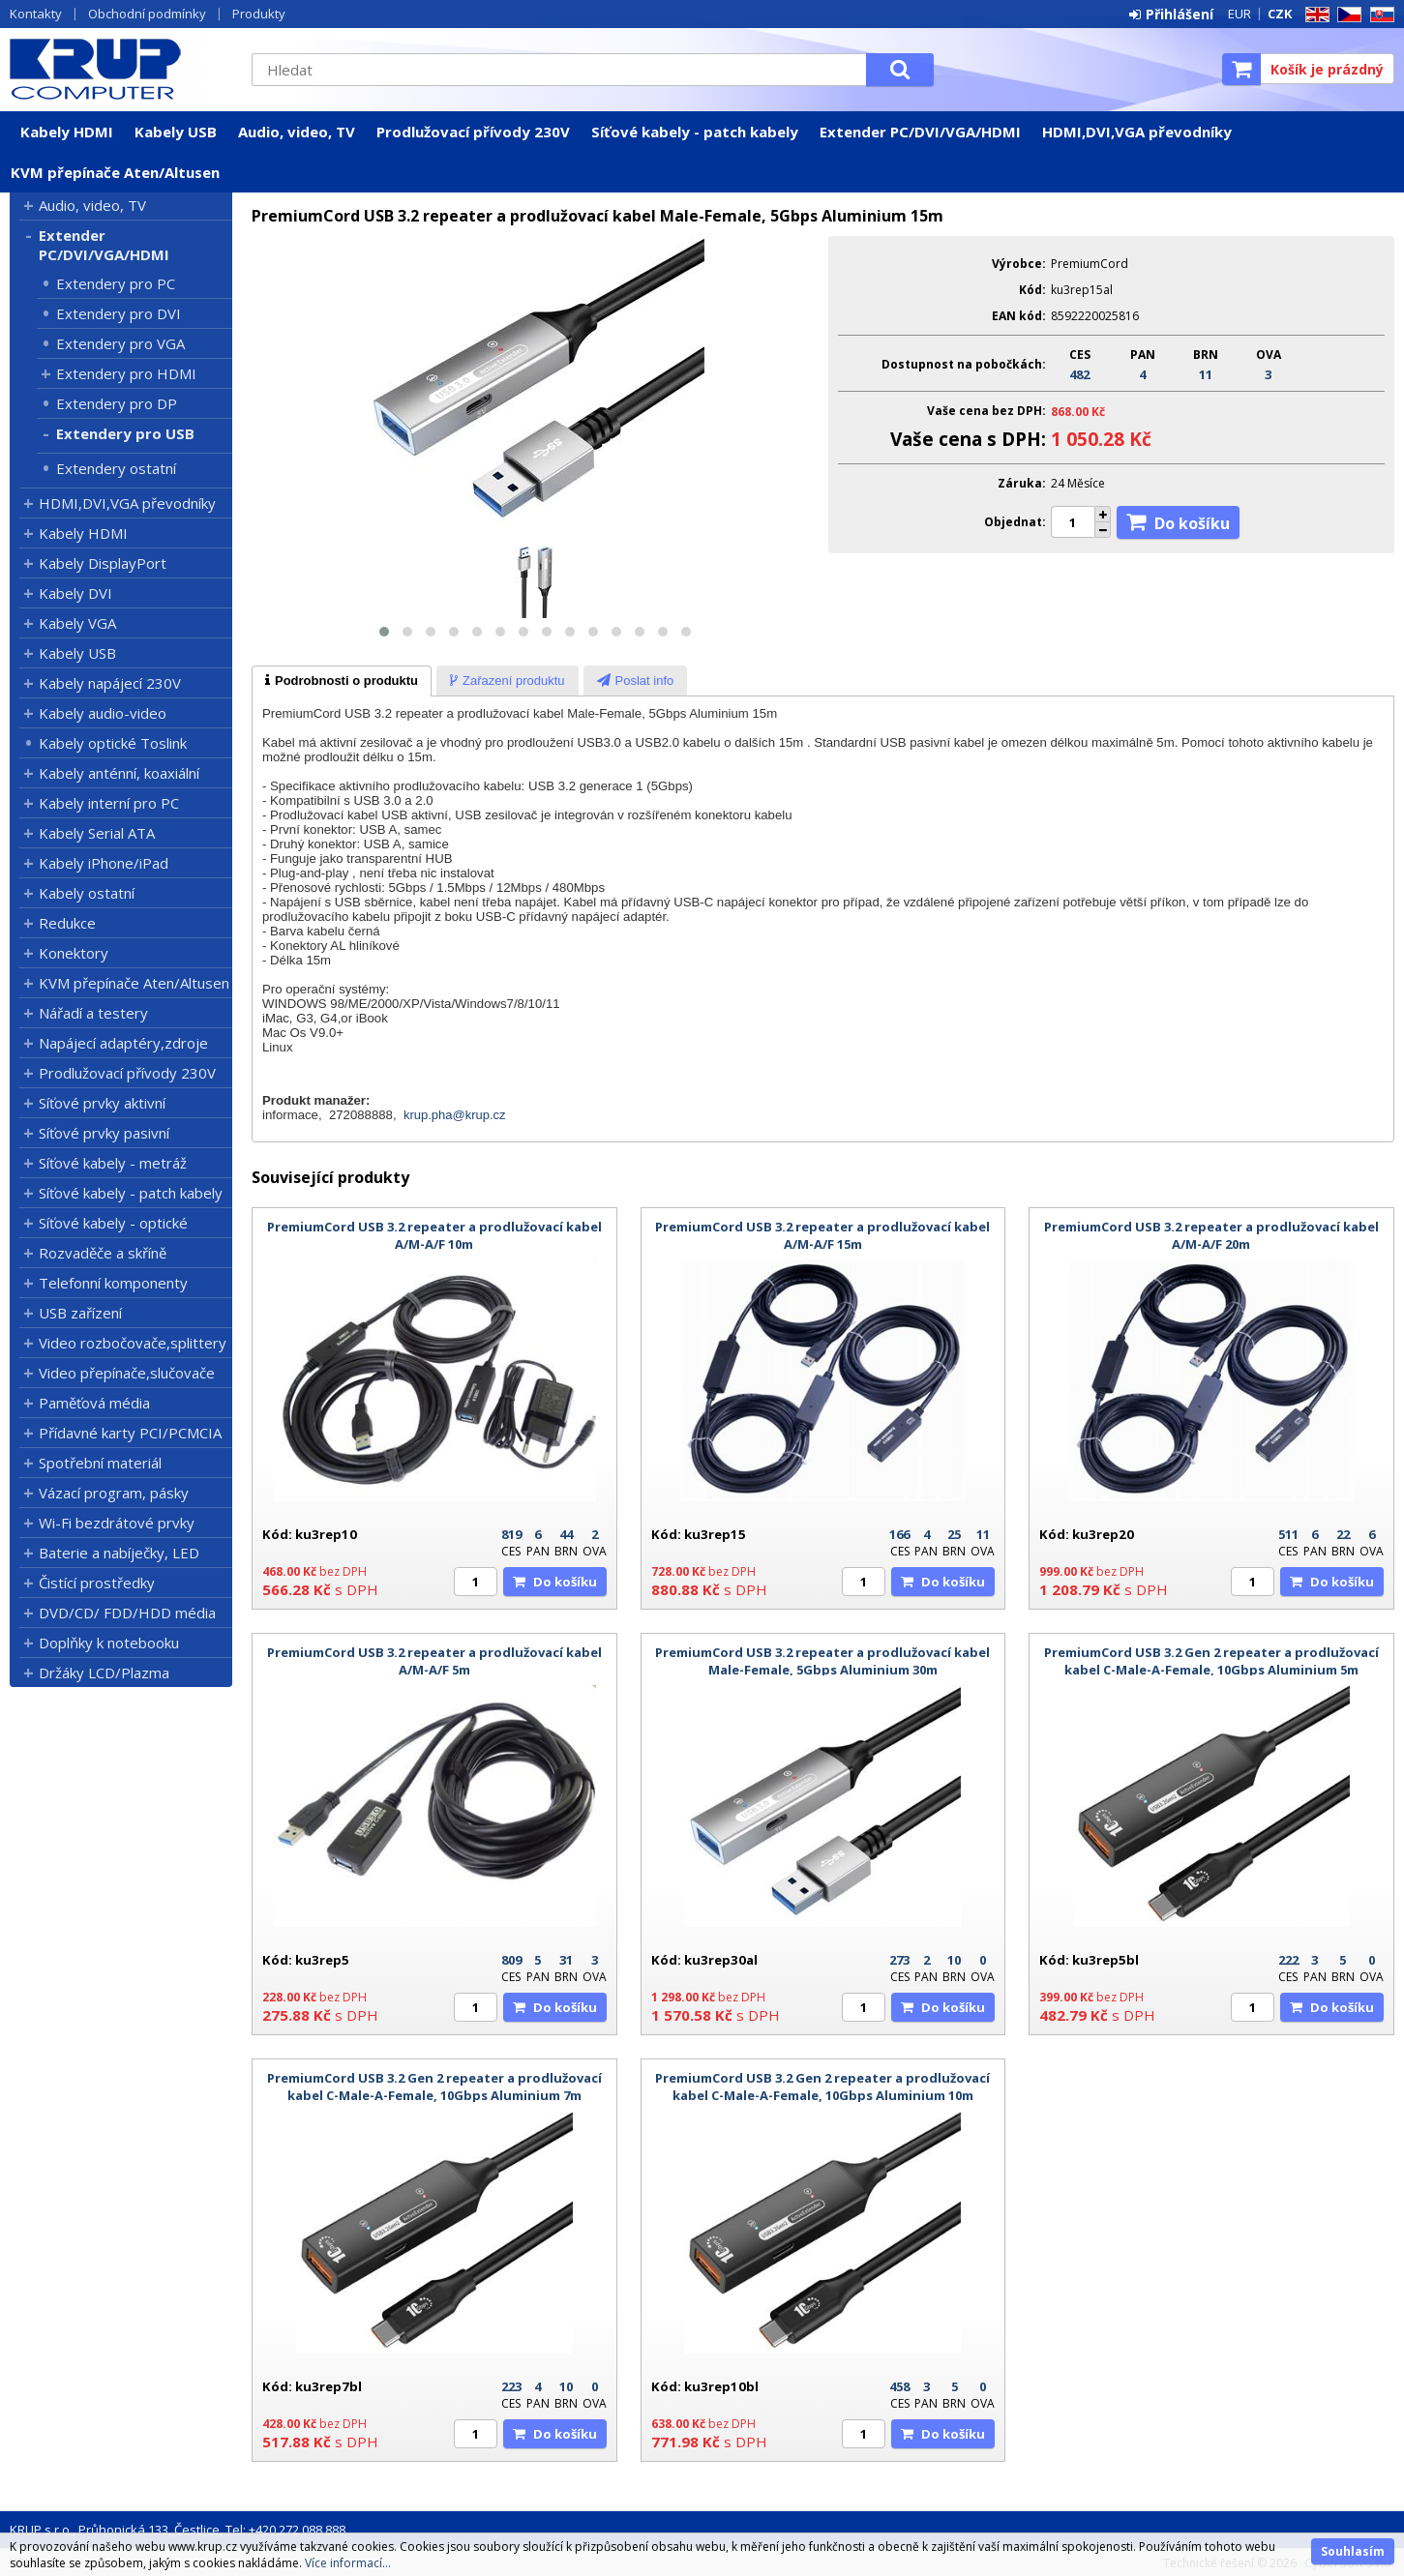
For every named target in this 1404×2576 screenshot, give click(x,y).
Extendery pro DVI (118, 313)
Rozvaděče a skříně (102, 1252)
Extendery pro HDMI (126, 373)
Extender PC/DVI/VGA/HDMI (920, 131)
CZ (1346, 15)
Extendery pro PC (115, 283)
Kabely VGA (77, 623)
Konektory (73, 952)
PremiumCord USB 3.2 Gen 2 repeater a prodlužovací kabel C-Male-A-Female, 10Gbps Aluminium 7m (434, 2086)
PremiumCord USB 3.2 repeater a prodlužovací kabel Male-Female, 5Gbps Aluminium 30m (822, 1660)
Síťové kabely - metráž (113, 1162)
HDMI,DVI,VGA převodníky (1137, 131)
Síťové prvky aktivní (102, 1102)
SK (1379, 15)
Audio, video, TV (296, 131)
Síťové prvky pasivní (104, 1132)
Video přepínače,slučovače (127, 1372)
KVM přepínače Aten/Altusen (115, 172)
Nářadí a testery (93, 1012)
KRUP (121, 69)
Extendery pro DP (116, 403)
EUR (1239, 13)
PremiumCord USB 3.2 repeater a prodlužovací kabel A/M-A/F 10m (434, 1235)
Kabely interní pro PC (109, 803)
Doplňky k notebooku (109, 1642)
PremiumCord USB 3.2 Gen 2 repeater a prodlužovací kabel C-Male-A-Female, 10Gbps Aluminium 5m (1211, 1660)
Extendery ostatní (116, 468)
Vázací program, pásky (114, 1492)
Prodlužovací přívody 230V (473, 131)
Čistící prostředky (97, 1582)
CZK (1280, 13)
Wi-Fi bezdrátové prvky (116, 1522)
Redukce (67, 923)
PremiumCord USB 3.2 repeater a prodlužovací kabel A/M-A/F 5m (434, 1660)
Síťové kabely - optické (113, 1222)
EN (1314, 15)
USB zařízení (80, 1312)
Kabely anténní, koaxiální (119, 773)
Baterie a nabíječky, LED (119, 1552)
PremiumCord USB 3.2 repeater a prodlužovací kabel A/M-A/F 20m (1211, 1235)
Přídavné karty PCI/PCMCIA (130, 1432)
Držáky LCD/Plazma (104, 1672)
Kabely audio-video (102, 713)
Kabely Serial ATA (97, 833)
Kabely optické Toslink (113, 743)
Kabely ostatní (86, 893)
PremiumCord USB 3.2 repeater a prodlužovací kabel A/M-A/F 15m (822, 1235)
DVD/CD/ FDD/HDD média (127, 1612)
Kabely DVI (75, 593)
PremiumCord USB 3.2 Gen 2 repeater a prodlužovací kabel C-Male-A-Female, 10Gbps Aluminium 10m (822, 2086)
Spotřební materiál (100, 1462)
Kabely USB (175, 131)
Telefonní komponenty (113, 1282)
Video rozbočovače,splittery (132, 1342)
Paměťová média (94, 1402)
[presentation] (342, 681)
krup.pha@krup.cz (454, 1115)
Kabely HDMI (66, 131)
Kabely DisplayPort (102, 563)
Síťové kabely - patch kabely (694, 131)
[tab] (342, 681)
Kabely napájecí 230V (110, 683)
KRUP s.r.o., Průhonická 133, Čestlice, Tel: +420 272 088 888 (177, 2529)
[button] (384, 631)
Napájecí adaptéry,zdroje (123, 1042)
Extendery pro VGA (120, 343)
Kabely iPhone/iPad (103, 863)
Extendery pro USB (125, 433)
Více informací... (348, 2563)
